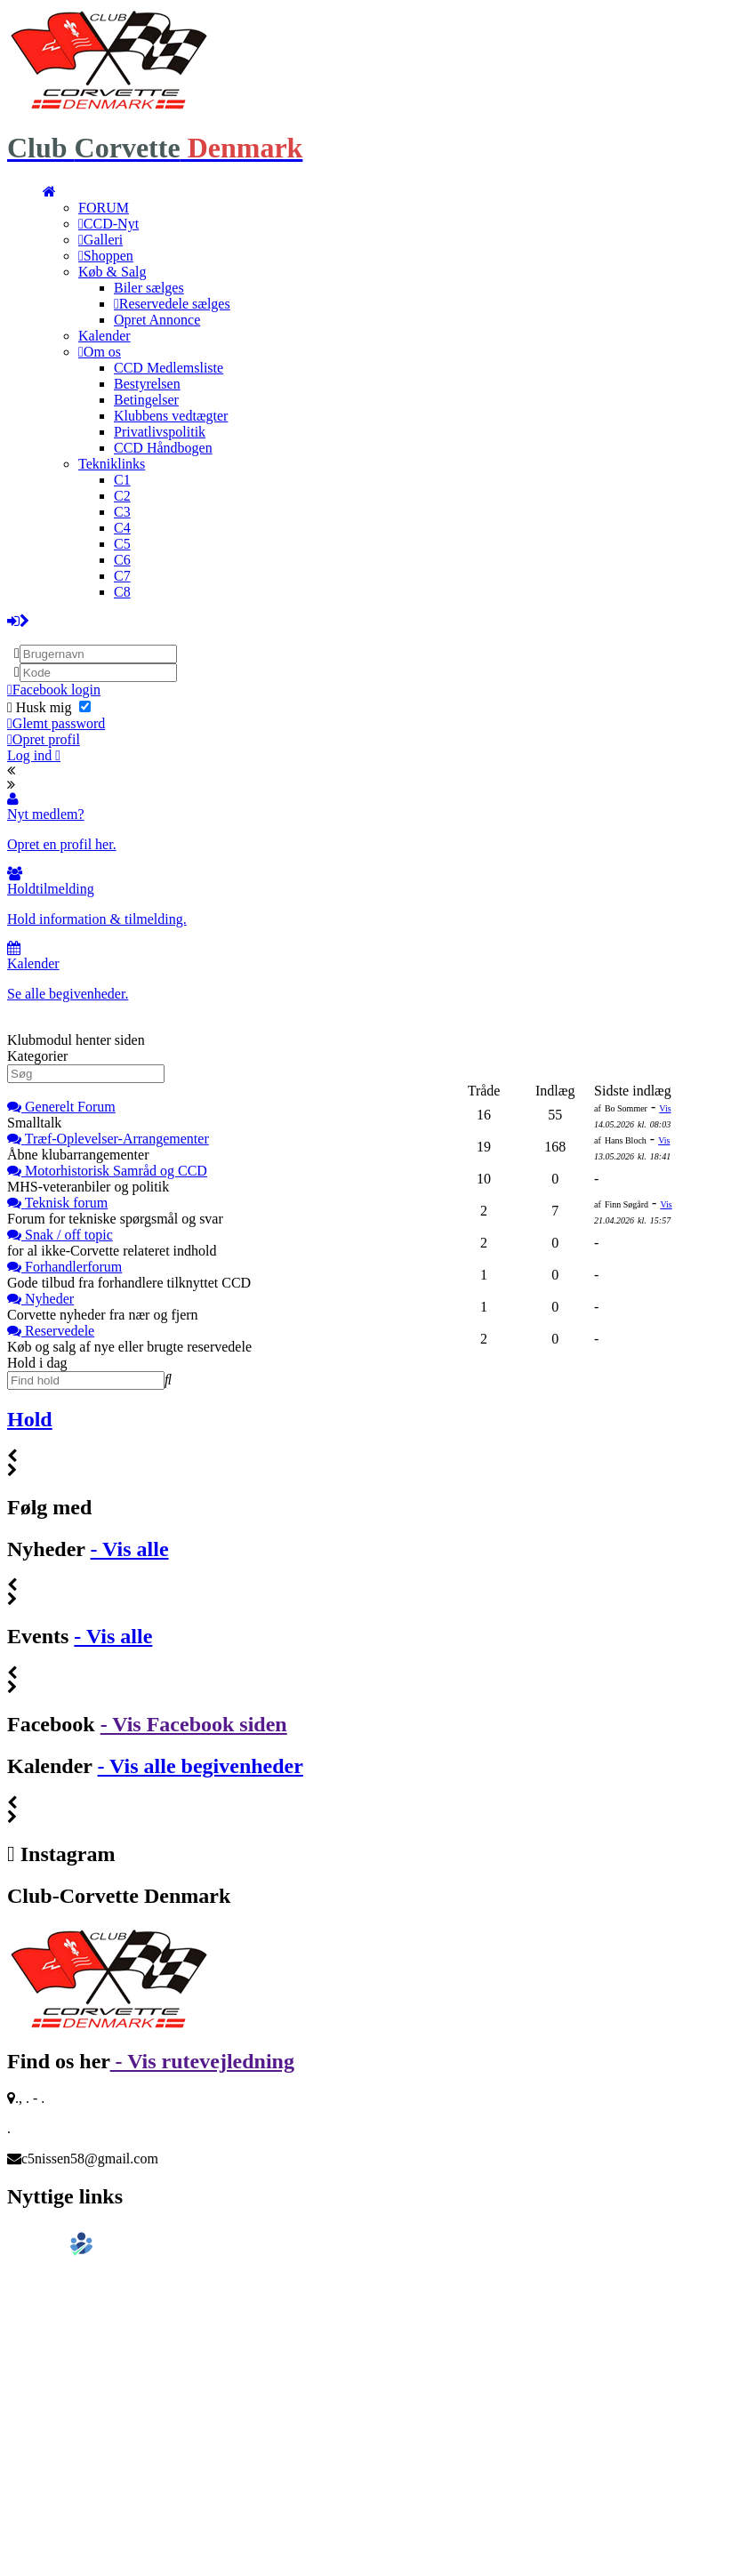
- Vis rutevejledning (202, 2061)
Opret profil (43, 739)
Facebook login (53, 689)
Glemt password (56, 723)
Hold (29, 1419)
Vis (665, 1108)
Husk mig (49, 707)
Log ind (33, 755)
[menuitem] (49, 191)
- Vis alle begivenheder (200, 1766)
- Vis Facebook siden (193, 1724)
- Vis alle (130, 1549)
